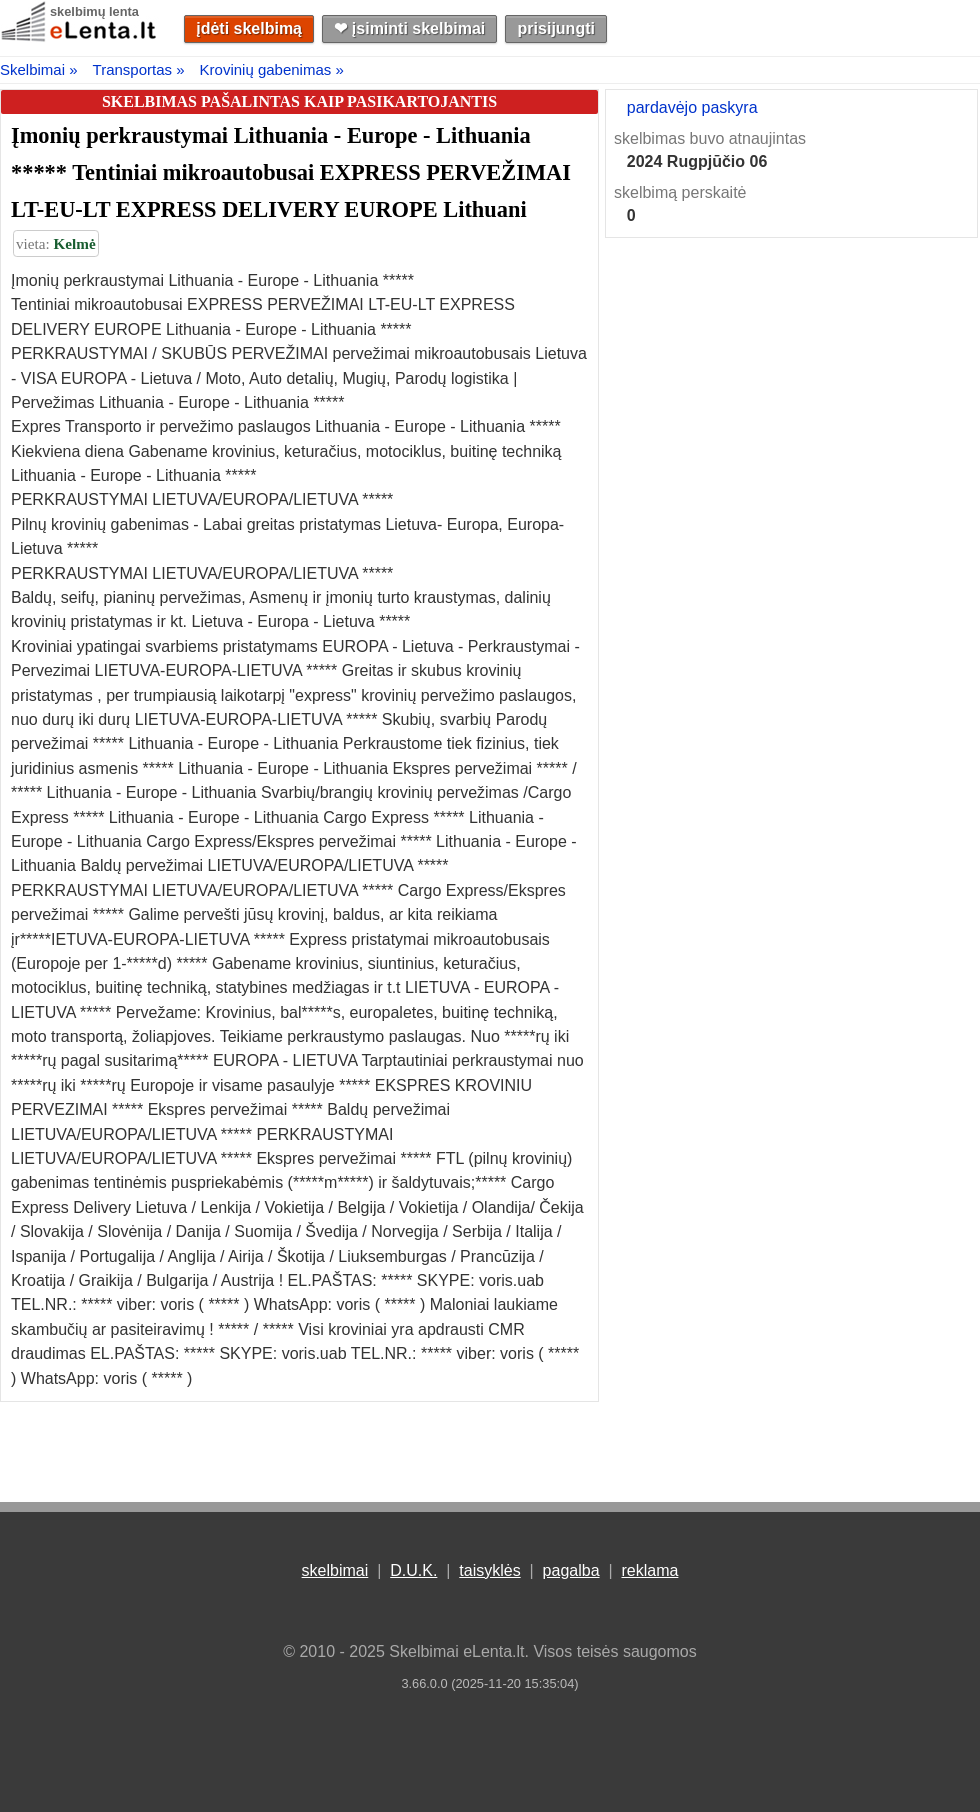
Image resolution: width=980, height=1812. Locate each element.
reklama (649, 1570)
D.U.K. (413, 1570)
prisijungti (556, 28)
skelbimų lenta (94, 11)
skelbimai (335, 1570)
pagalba (571, 1570)
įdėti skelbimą (249, 28)
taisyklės (489, 1570)
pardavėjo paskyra (692, 107)
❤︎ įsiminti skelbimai (409, 28)
